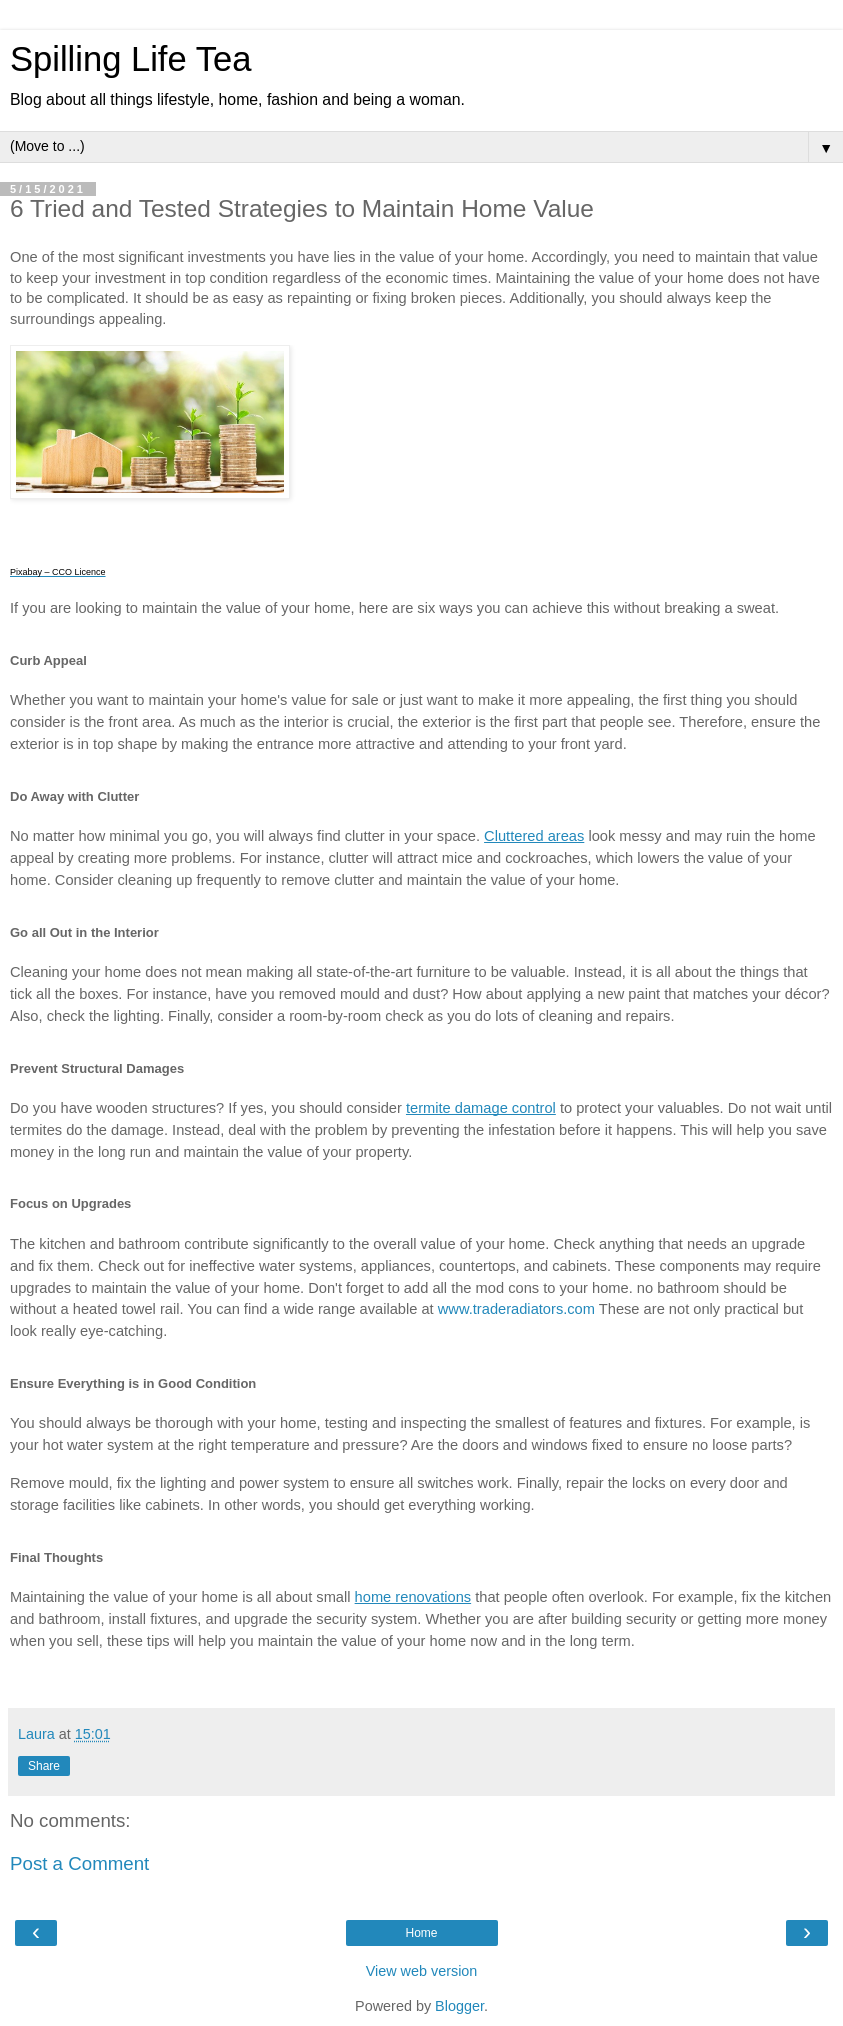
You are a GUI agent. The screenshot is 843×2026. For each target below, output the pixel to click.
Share (44, 1766)
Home (421, 1933)
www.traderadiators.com (516, 1309)
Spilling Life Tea (130, 59)
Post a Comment (79, 1863)
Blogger (459, 2006)
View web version (422, 1971)
